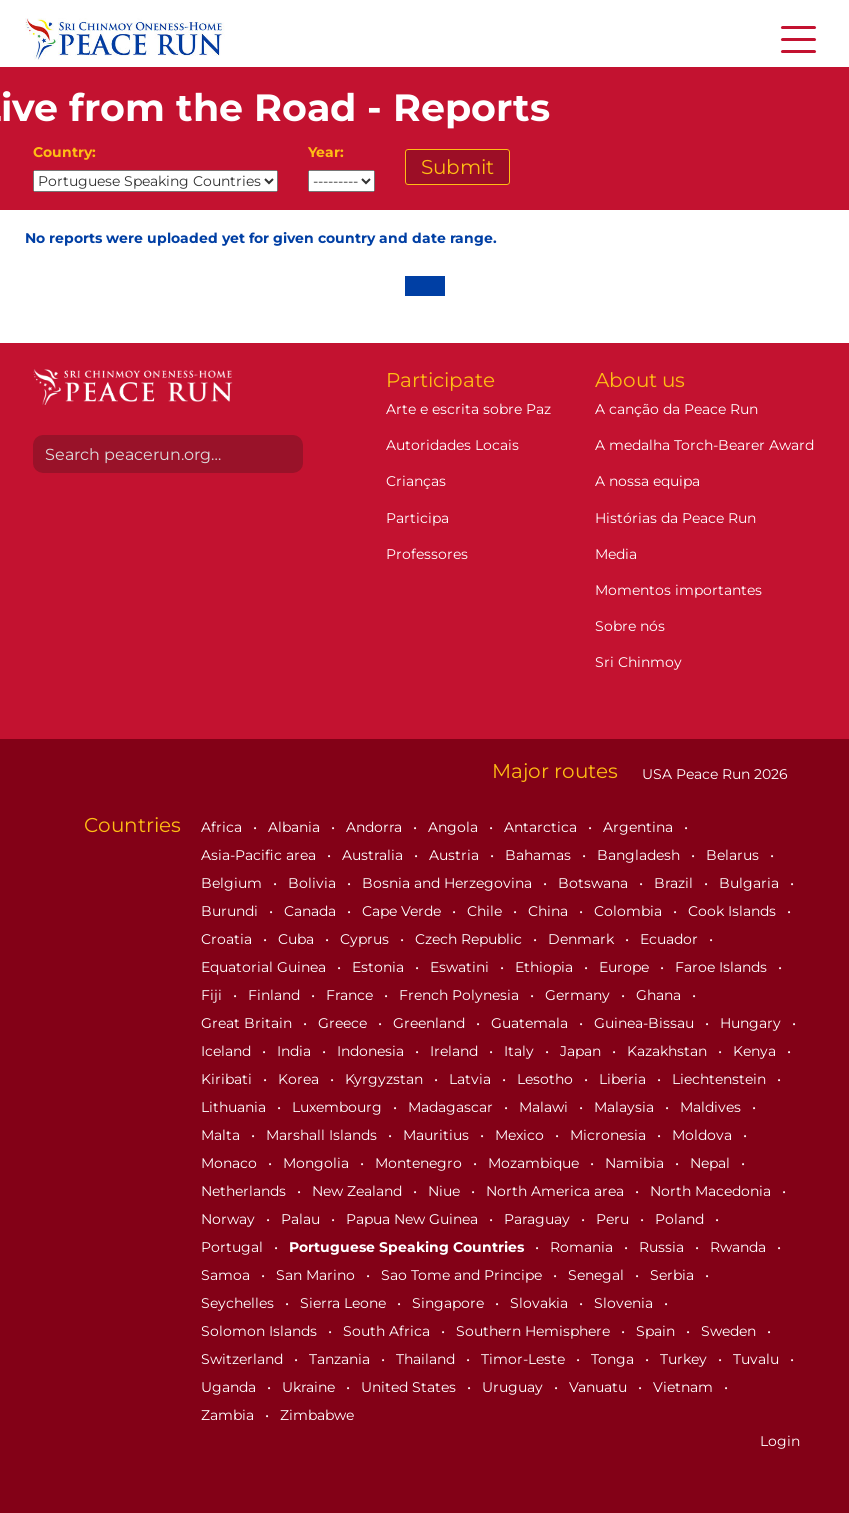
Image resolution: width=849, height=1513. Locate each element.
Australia (374, 855)
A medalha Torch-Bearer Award (704, 445)
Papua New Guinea (414, 1219)
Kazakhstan (669, 1051)
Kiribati (228, 1079)
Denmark (583, 939)
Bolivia (314, 883)
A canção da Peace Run (676, 409)
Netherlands (245, 1191)
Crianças (416, 481)
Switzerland (244, 1359)
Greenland (431, 1023)
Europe (626, 967)
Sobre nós (630, 626)
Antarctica (542, 827)
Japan (582, 1051)
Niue (446, 1191)
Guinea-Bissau (646, 1023)
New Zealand (359, 1191)
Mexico (521, 1135)
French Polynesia (461, 995)
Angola (455, 827)
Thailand (427, 1359)
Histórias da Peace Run (675, 518)
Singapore (450, 1303)
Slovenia (625, 1303)
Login (780, 1441)
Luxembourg (339, 1107)
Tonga (614, 1359)
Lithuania (235, 1107)
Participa (417, 518)
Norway (230, 1219)
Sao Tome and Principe (463, 1275)
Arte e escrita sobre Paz (468, 409)
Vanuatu (600, 1387)
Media (616, 554)
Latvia (472, 1079)
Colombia (630, 911)
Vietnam (685, 1387)
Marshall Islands (323, 1135)
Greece (344, 1023)
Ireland (456, 1051)
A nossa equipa (647, 481)
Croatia (228, 939)
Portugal (234, 1247)
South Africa (388, 1331)
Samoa (227, 1275)
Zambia (229, 1415)
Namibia (636, 1163)
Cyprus (366, 939)
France (351, 995)
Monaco (231, 1163)
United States (410, 1387)
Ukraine (310, 1387)
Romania (583, 1247)
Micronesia (610, 1135)
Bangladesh (640, 855)
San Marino (317, 1275)
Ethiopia (546, 967)
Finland (276, 995)
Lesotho (547, 1079)
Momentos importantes (678, 590)
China (550, 911)
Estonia (380, 967)
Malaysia (626, 1107)
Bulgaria (751, 883)
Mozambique (535, 1163)
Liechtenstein (721, 1079)
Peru (614, 1219)
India (296, 1051)
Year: (326, 152)
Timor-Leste (525, 1359)
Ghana (660, 995)
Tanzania (341, 1359)
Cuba (298, 939)
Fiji (213, 995)
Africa (223, 827)
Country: (64, 152)
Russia (663, 1247)
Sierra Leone (345, 1303)
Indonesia (372, 1051)
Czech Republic (470, 939)
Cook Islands (734, 911)
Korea (300, 1079)
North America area (557, 1191)
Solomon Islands (261, 1331)
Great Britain (248, 1023)
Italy (521, 1051)
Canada (312, 911)
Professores (427, 554)
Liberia (624, 1079)
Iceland (228, 1051)
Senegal (598, 1275)
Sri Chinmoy (638, 662)
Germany (579, 995)
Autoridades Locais (452, 445)
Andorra (376, 827)
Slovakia (541, 1303)
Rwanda (740, 1247)
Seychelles (239, 1303)
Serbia (674, 1275)
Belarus (734, 855)
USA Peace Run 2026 (713, 774)
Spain (657, 1331)
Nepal (712, 1163)
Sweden (730, 1331)
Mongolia (318, 1163)
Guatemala (531, 1023)
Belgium (233, 883)
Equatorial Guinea (265, 967)
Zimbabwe (317, 1415)
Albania (296, 827)
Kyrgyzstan (386, 1079)
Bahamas (540, 855)
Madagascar (452, 1107)
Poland (681, 1219)
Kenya (756, 1051)
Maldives (712, 1107)
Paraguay (539, 1219)
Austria (456, 855)
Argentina (640, 827)
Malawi (545, 1107)
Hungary (752, 1023)
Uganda (230, 1387)
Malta (222, 1135)
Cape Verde (403, 911)
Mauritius (438, 1135)
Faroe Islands (723, 967)
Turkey (685, 1359)
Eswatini (461, 967)
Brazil (675, 883)
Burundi (231, 911)
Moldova (704, 1135)
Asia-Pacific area (260, 855)
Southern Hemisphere (535, 1331)
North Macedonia (712, 1191)
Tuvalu (758, 1359)
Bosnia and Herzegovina (449, 883)
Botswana (595, 883)
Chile (486, 911)
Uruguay (514, 1387)
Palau (302, 1219)
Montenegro (420, 1163)
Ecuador (671, 939)
